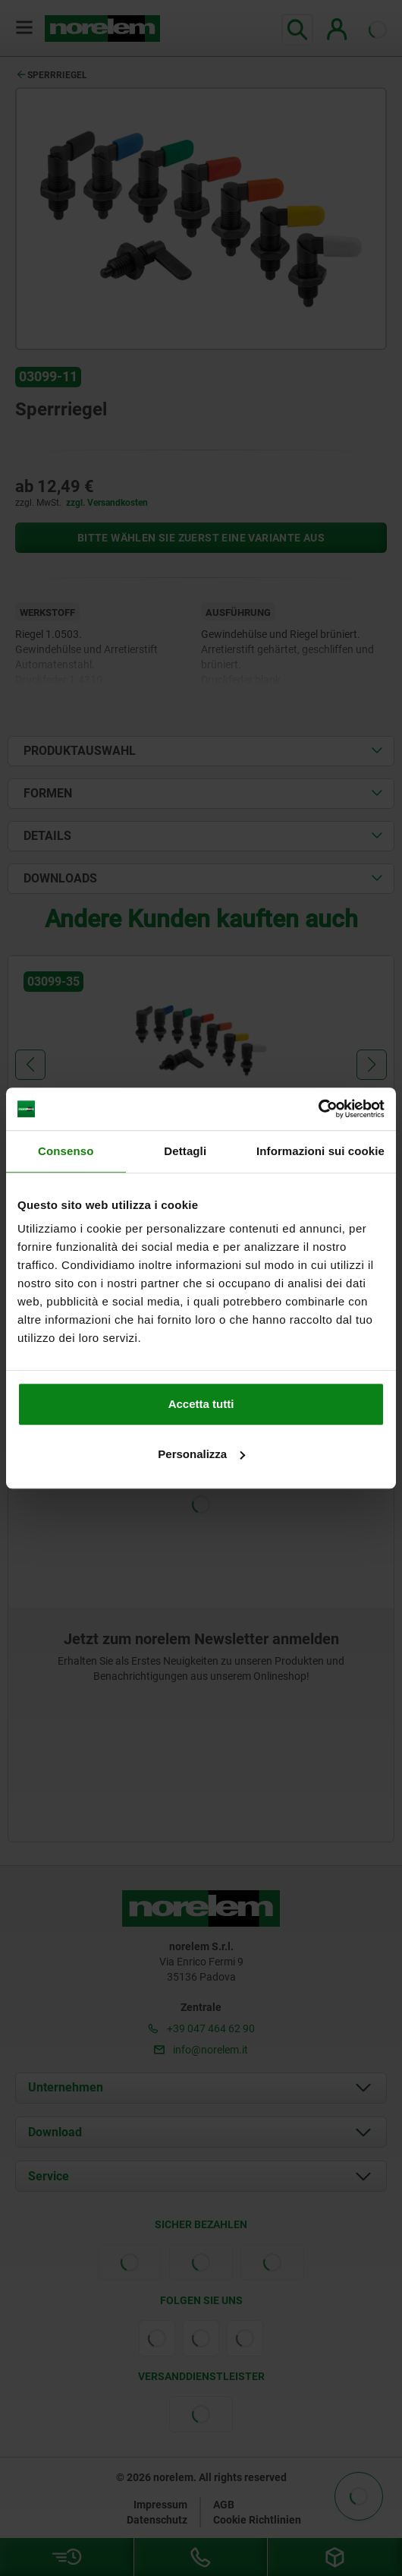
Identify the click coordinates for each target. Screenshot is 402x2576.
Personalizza (201, 1453)
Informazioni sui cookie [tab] (320, 1150)
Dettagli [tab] (185, 1150)
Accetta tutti (201, 1403)
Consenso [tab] (65, 1150)
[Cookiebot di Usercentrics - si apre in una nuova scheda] (318, 1109)
